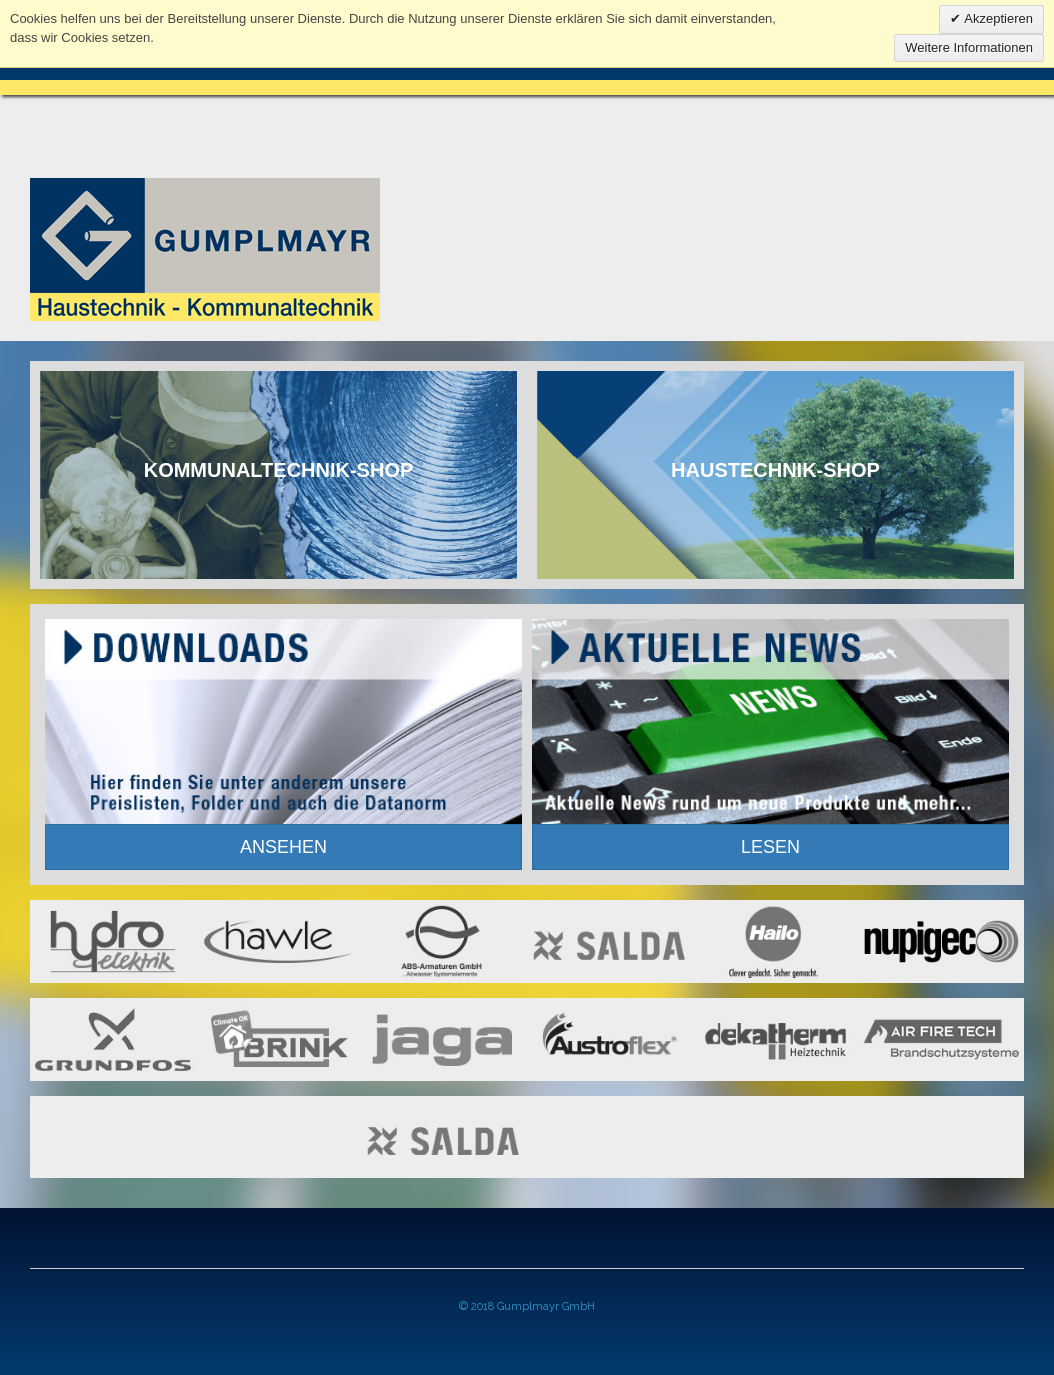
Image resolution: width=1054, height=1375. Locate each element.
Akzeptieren (997, 18)
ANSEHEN (283, 847)
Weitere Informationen (969, 47)
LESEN (770, 847)
